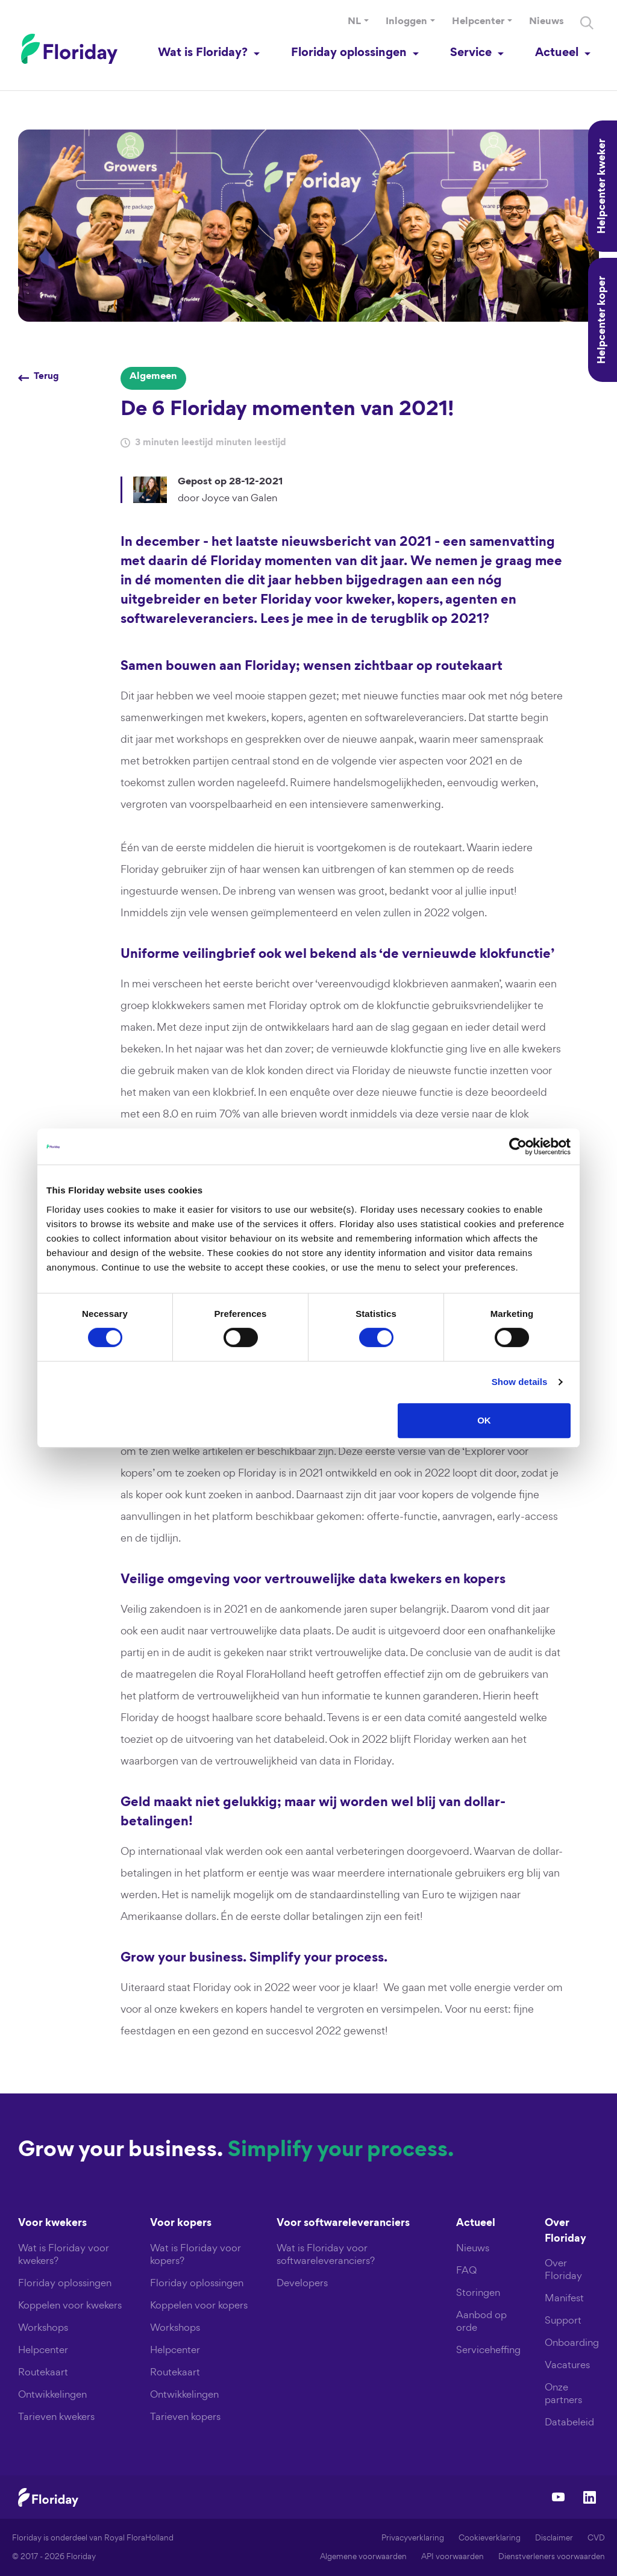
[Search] (587, 23)
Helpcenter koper (602, 320)
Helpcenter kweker (602, 186)
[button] (358, 22)
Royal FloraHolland (139, 2538)
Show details (520, 1382)
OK (484, 1420)
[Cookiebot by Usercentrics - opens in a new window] (518, 1146)
